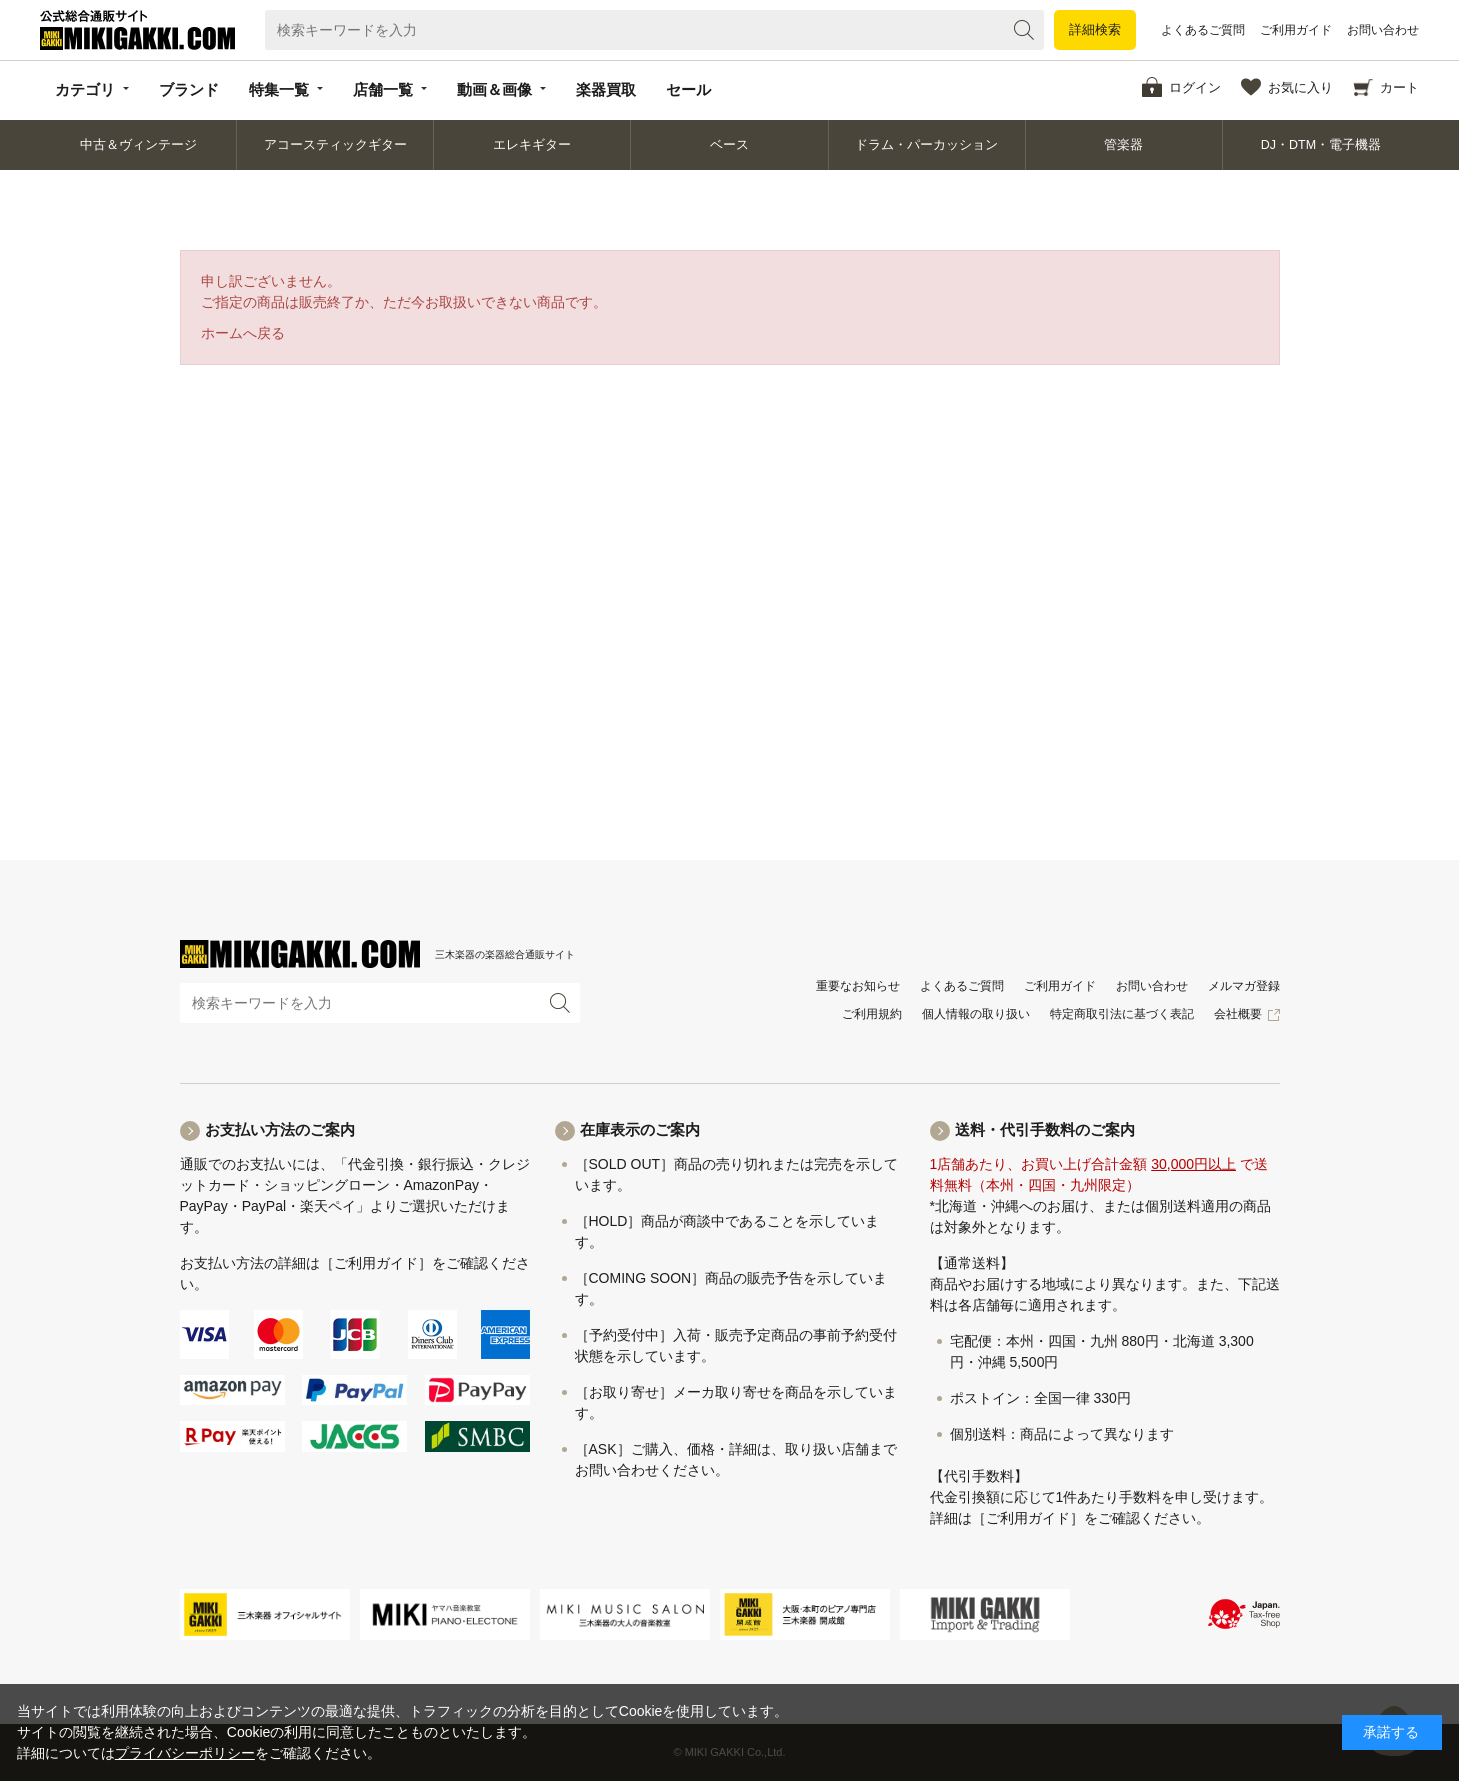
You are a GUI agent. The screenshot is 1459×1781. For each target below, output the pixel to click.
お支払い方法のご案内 (280, 1129)
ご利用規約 (872, 1014)
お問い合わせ (1383, 30)
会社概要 (1238, 1014)
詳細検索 (1095, 29)
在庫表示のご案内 (640, 1129)
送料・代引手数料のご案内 (1045, 1129)
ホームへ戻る (243, 333)
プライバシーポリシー (185, 1753)
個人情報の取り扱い (976, 1014)
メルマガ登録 (1244, 986)
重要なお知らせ (858, 986)
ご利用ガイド (1296, 30)
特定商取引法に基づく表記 (1122, 1014)
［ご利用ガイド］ (376, 1263)
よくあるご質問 (1203, 30)
